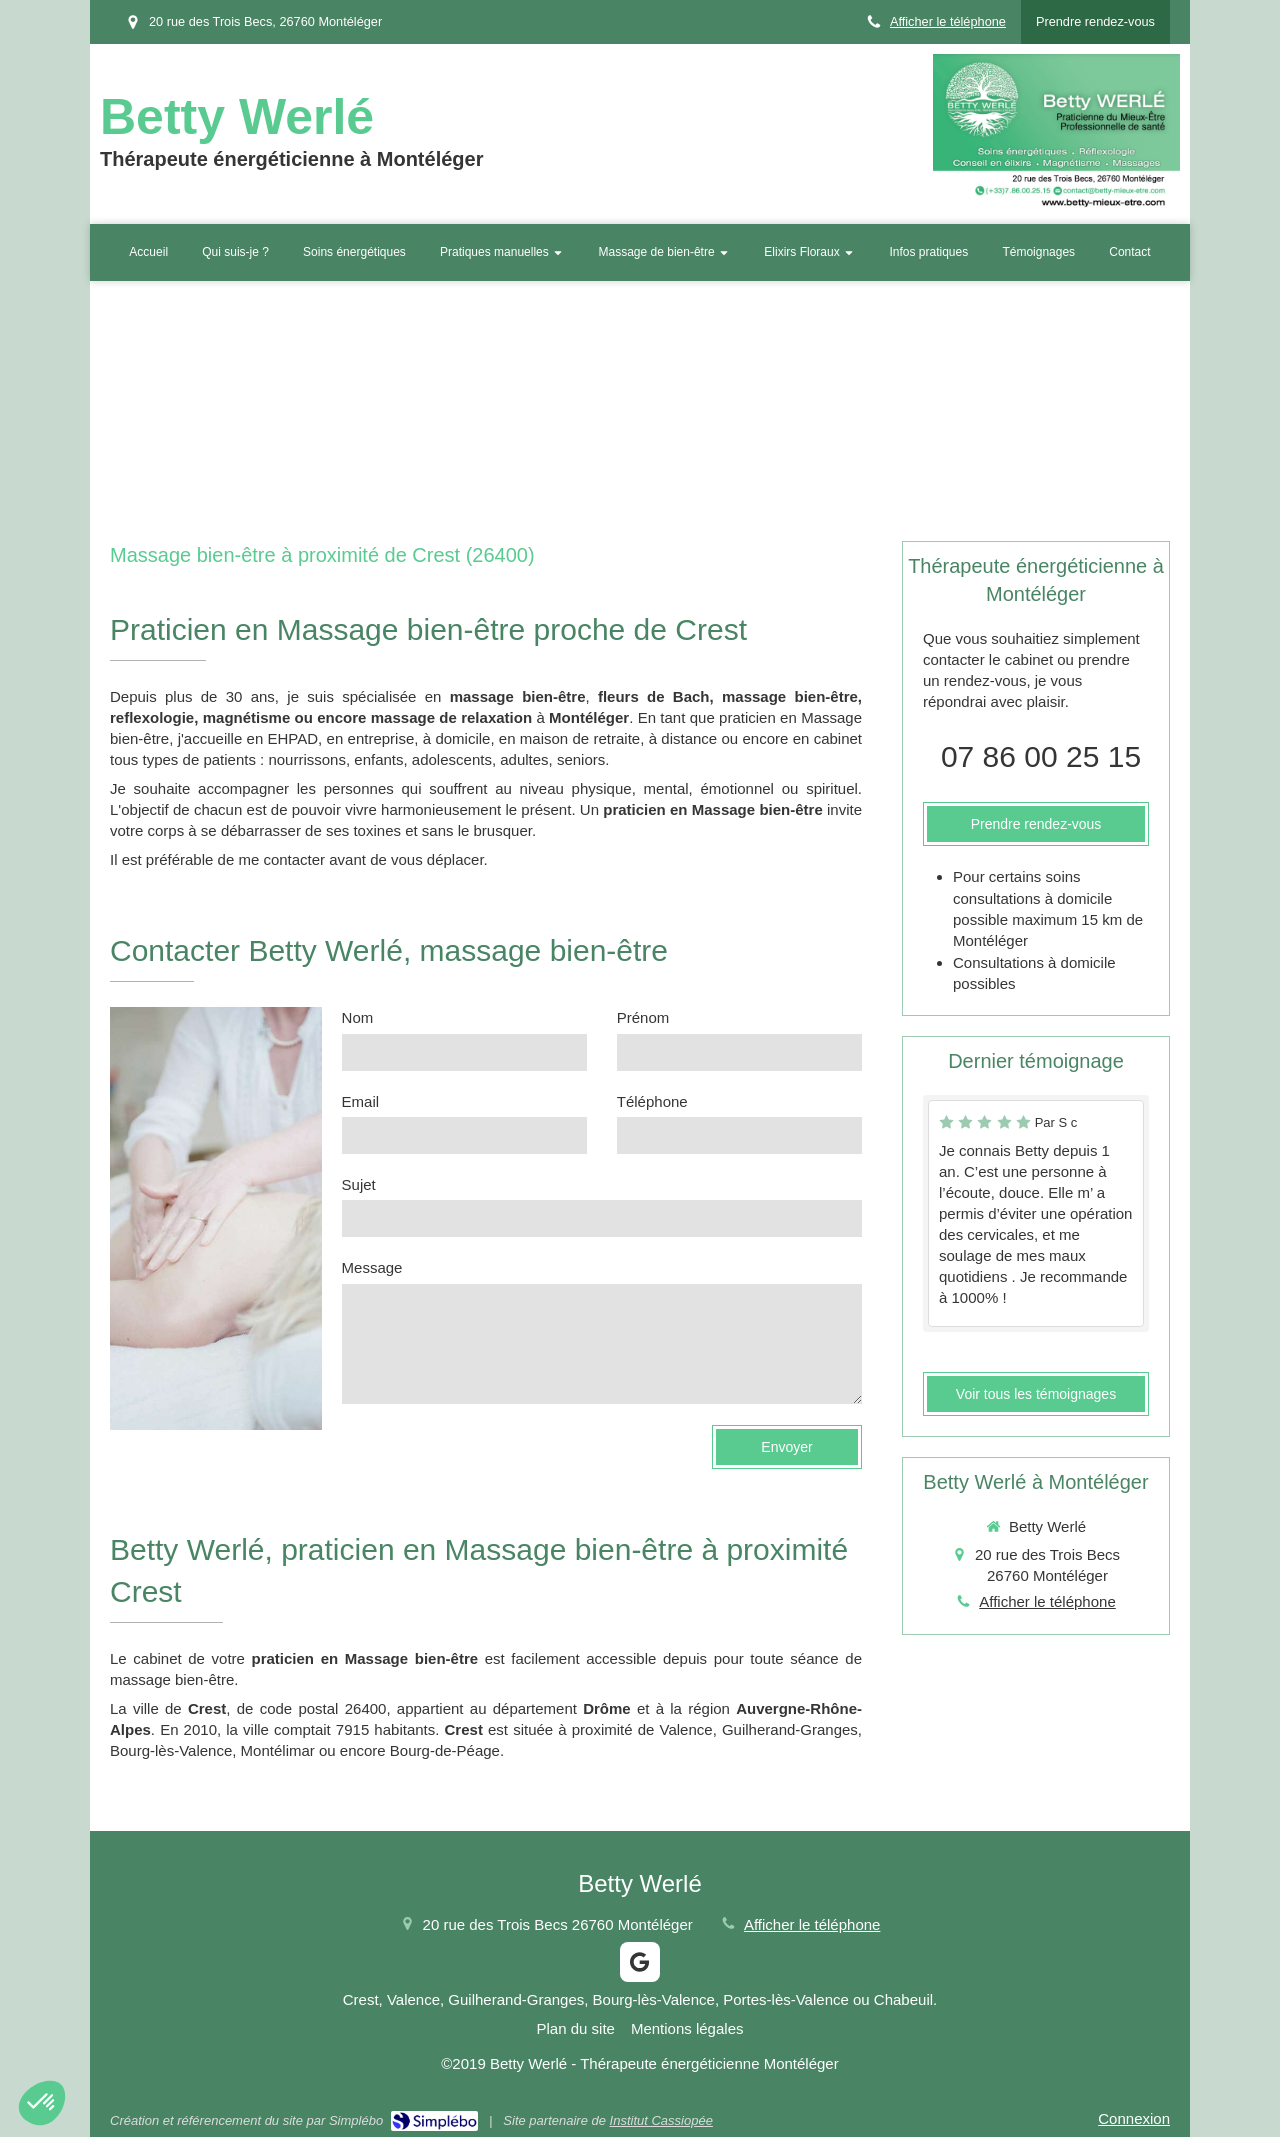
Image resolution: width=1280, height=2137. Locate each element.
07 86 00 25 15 (1041, 756)
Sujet (359, 1184)
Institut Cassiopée (661, 2120)
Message (372, 1267)
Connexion (1134, 2118)
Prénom (643, 1017)
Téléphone (652, 1101)
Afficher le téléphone (948, 21)
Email (361, 1101)
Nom (358, 1017)
